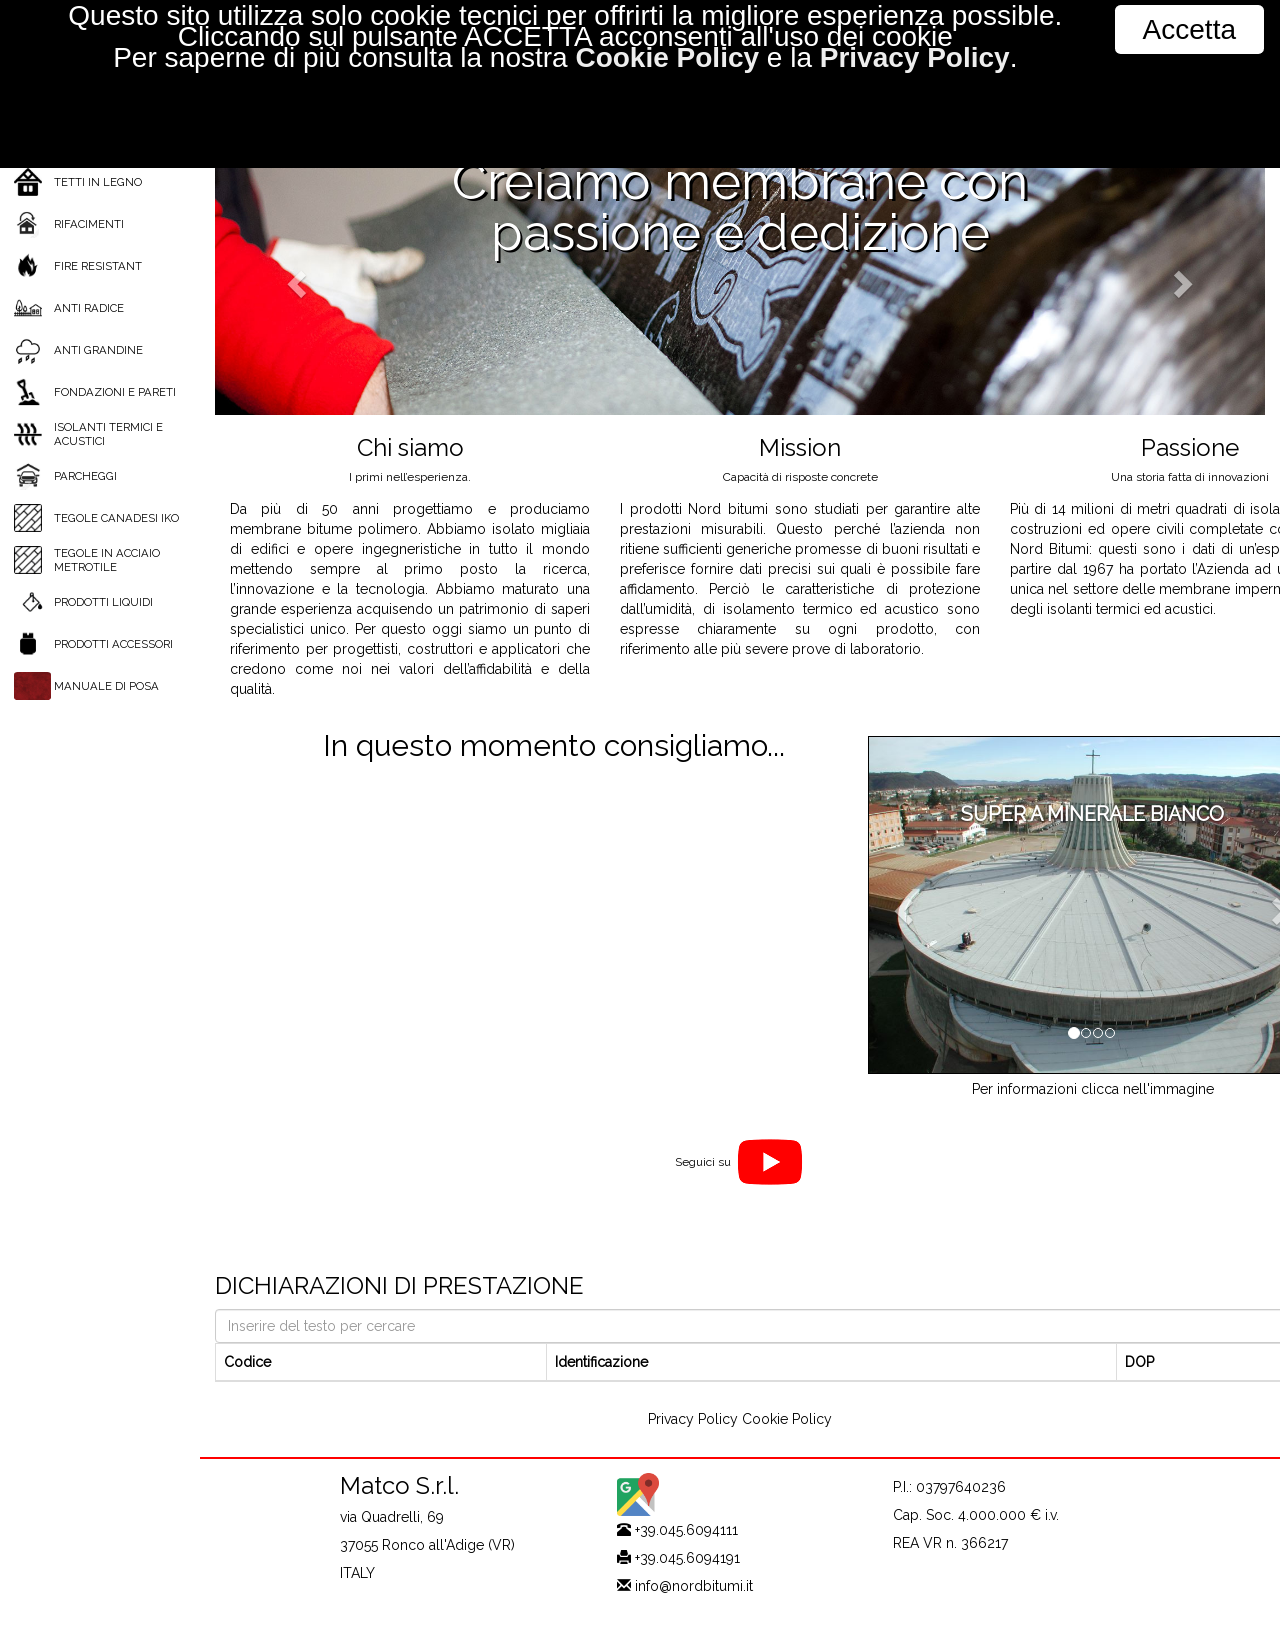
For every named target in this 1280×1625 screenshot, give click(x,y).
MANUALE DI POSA (106, 686)
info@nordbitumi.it (694, 1586)
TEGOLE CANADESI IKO (116, 518)
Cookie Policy (787, 1419)
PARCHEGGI (85, 476)
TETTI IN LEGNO (98, 182)
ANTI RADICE (89, 308)
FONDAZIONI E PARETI (115, 392)
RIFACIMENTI (89, 224)
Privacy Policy (693, 1419)
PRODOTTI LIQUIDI (103, 602)
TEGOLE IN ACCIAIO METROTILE (107, 560)
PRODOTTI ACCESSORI (113, 644)
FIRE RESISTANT (98, 266)
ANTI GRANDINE (98, 350)
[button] (294, 277)
